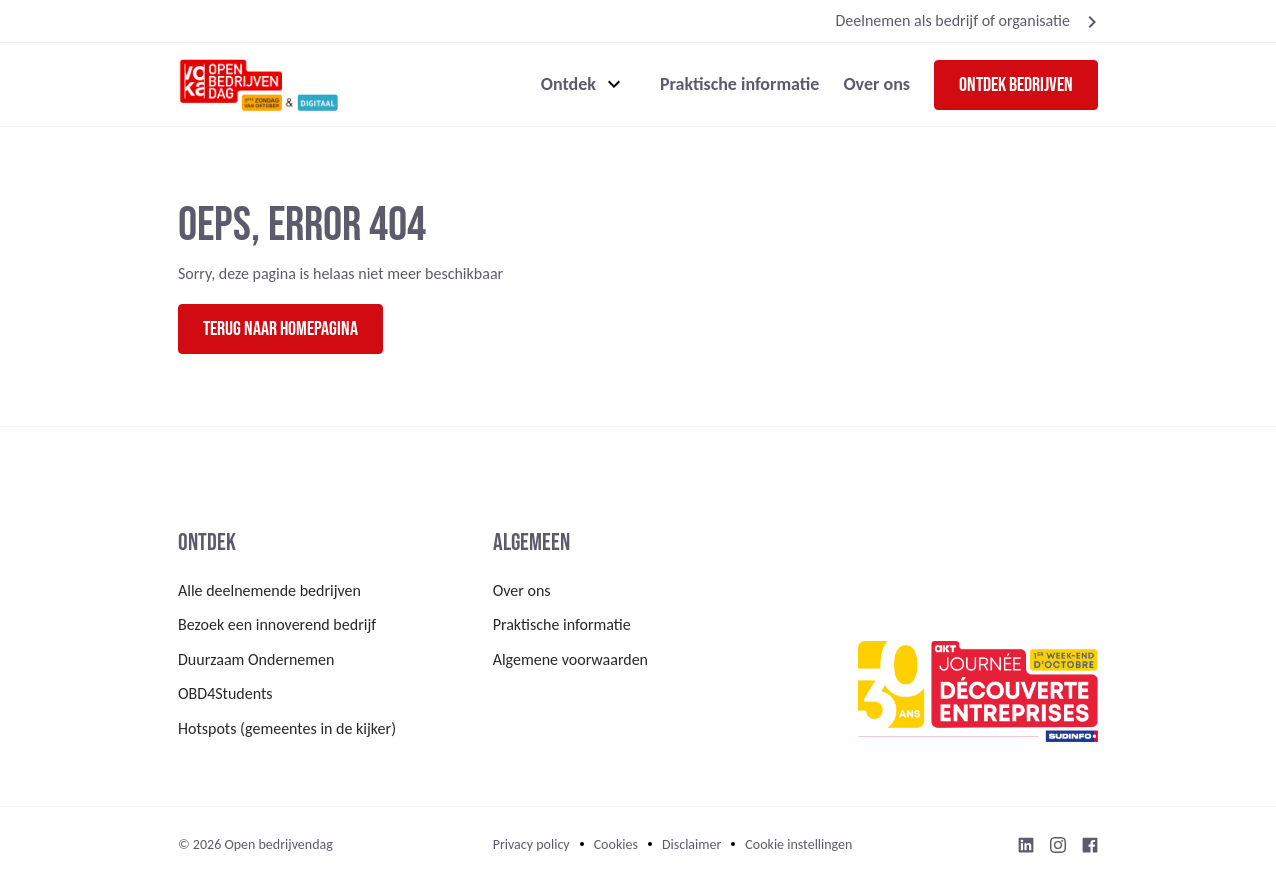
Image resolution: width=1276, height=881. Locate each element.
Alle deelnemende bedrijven (269, 590)
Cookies (616, 844)
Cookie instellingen (798, 844)
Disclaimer (691, 844)
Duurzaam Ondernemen (256, 659)
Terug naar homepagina (280, 329)
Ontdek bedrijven (1016, 85)
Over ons (876, 84)
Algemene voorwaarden (570, 659)
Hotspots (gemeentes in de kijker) (287, 728)
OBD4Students (225, 693)
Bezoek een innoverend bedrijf (277, 624)
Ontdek (568, 84)
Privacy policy (531, 844)
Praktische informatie (740, 84)
